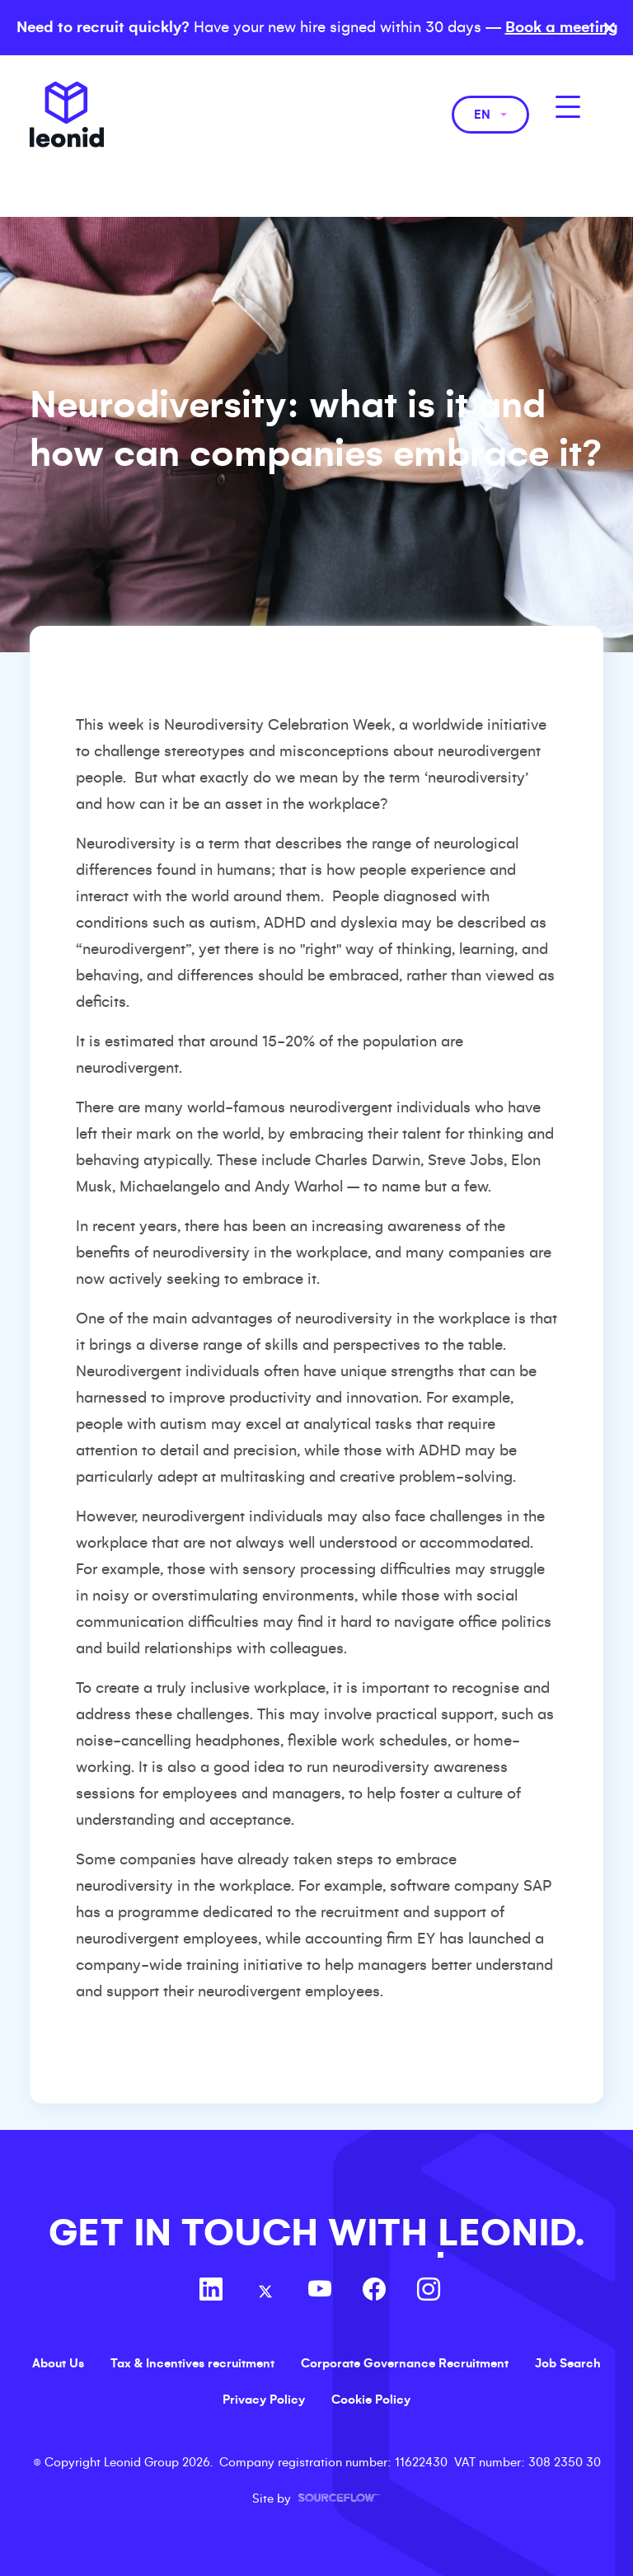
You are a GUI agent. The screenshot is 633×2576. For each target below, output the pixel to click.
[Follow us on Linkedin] (211, 2291)
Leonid (67, 115)
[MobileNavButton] (568, 107)
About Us (58, 2363)
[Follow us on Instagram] (428, 2291)
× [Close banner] (609, 28)
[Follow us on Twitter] (265, 2291)
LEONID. (511, 2233)
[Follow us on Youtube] (319, 2291)
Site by (316, 2498)
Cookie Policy (370, 2399)
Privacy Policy (264, 2399)
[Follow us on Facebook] (374, 2291)
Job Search (568, 2363)
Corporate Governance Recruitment (405, 2363)
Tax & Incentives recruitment (192, 2363)
